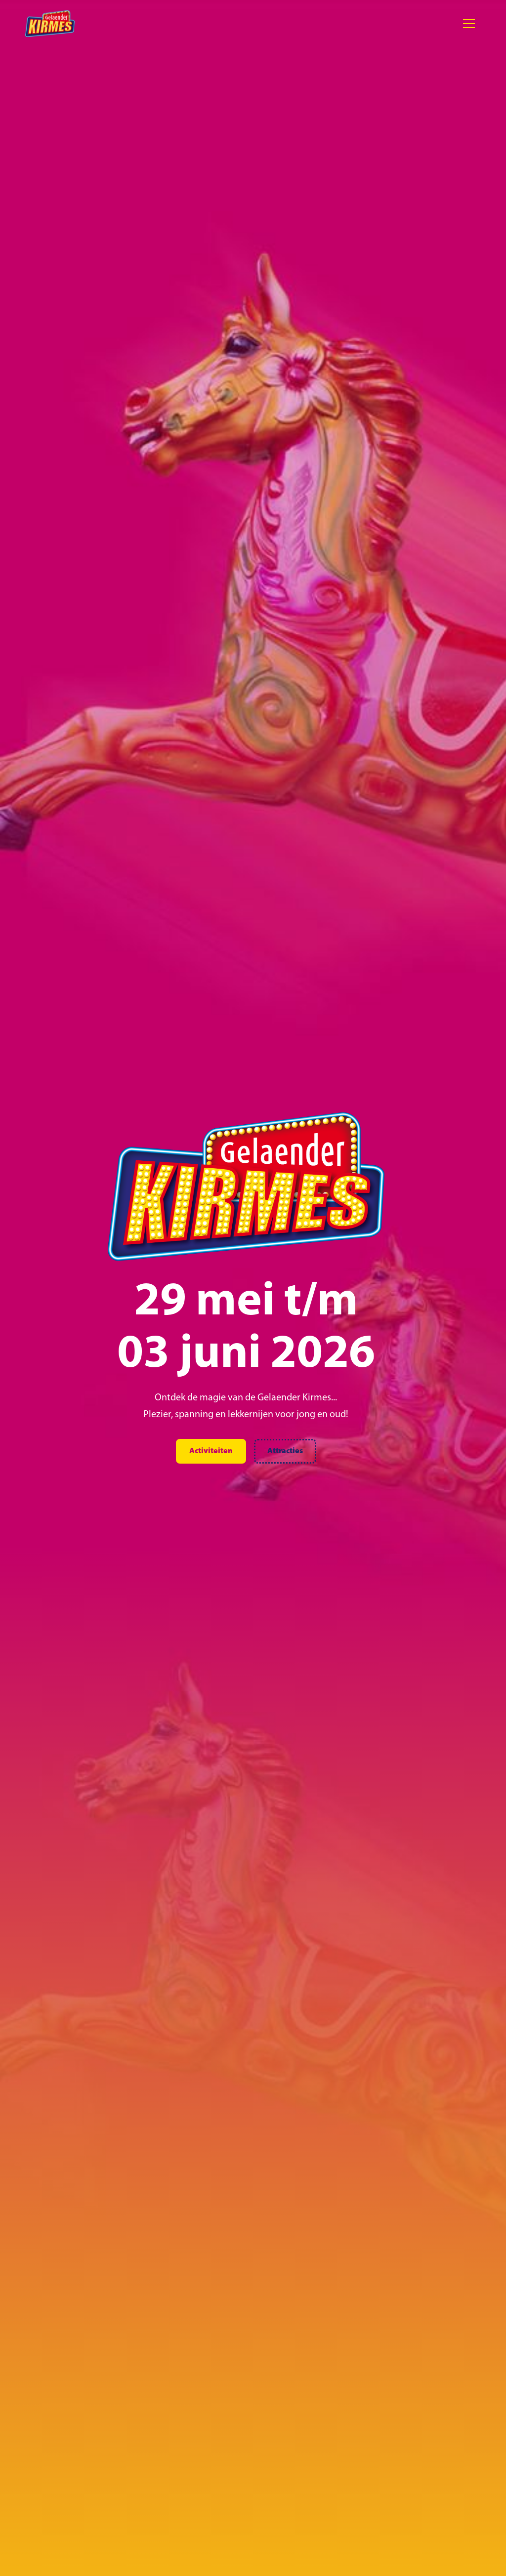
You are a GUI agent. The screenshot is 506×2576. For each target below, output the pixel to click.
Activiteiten (211, 1451)
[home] (50, 23)
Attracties (285, 1451)
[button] (469, 24)
